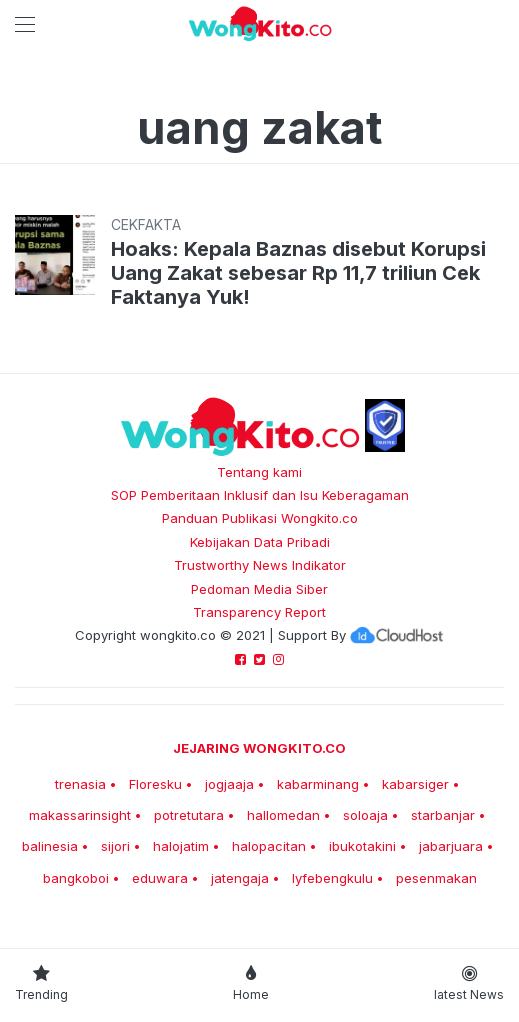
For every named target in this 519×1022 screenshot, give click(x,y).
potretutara (189, 815)
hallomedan (283, 815)
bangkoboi (76, 878)
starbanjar (443, 815)
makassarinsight (80, 815)
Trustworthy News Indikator (260, 565)
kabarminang (318, 784)
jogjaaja (229, 784)
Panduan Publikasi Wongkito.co (260, 518)
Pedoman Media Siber (259, 589)
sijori (115, 846)
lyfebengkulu (332, 878)
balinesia (50, 846)
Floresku (155, 784)
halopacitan (269, 846)
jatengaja (240, 878)
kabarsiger (415, 784)
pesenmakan (436, 878)
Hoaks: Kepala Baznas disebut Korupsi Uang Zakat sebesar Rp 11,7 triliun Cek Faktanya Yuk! (298, 273)
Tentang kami (259, 472)
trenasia (80, 784)
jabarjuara (451, 846)
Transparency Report (259, 612)
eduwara (160, 878)
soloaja (365, 815)
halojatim (181, 846)
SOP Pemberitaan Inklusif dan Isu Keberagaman (260, 495)
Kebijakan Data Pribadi (260, 542)
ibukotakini (362, 846)
